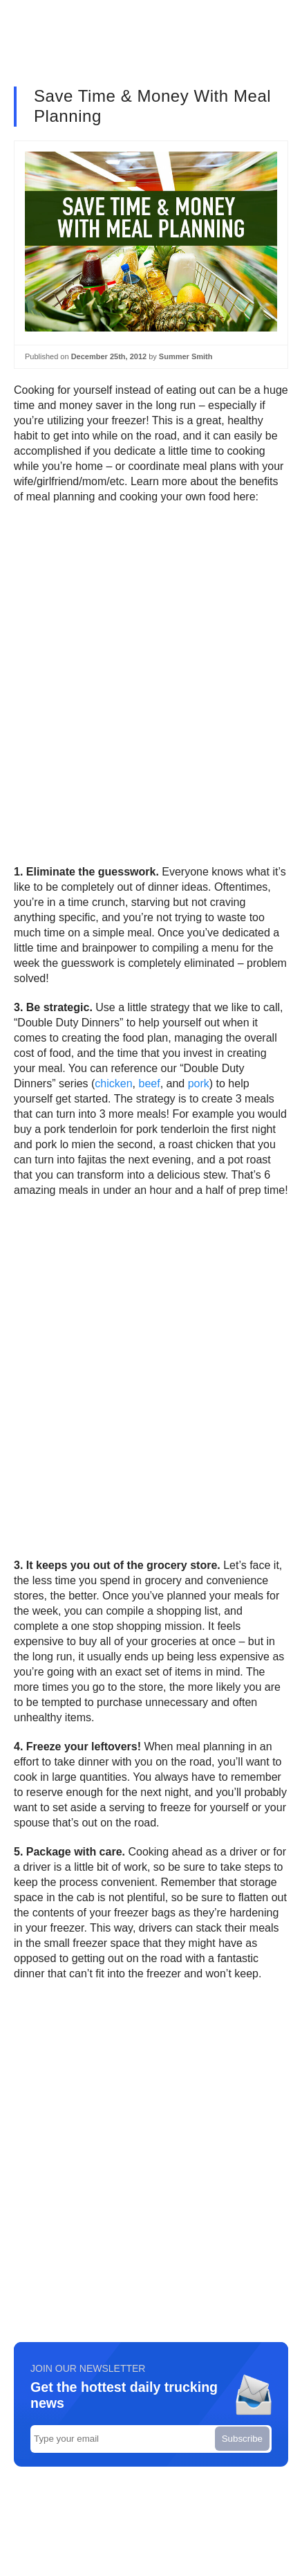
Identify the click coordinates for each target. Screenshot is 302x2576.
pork (198, 1083)
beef (149, 1083)
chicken (113, 1083)
